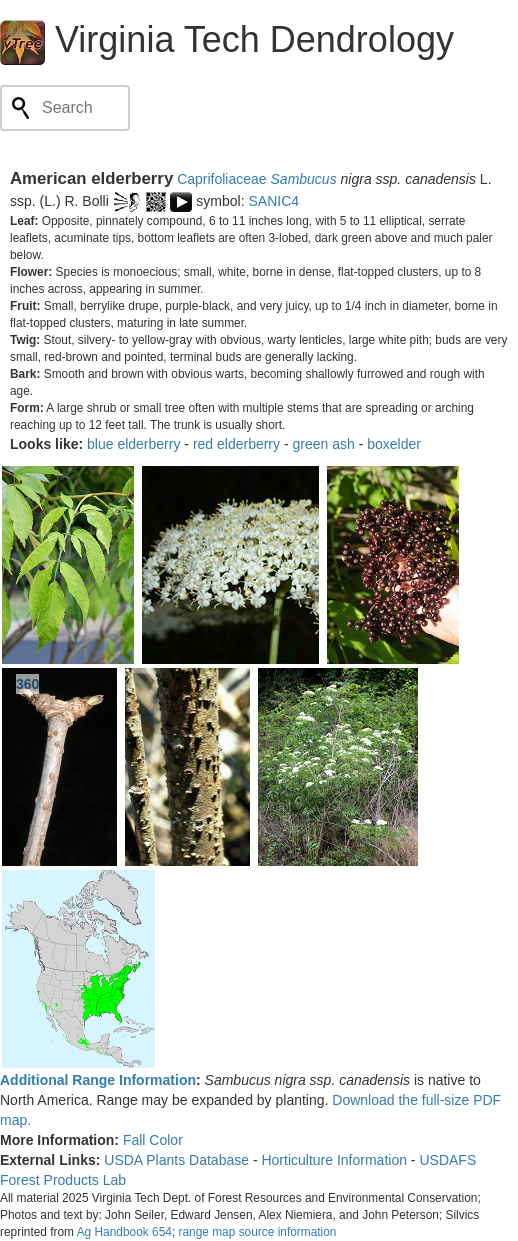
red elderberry (236, 444)
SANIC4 (274, 201)
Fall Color (153, 1140)
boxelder (394, 444)
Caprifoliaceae (222, 179)
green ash (323, 444)
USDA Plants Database (176, 1160)
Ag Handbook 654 (124, 1232)
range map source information (257, 1232)
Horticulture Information (334, 1160)
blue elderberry (133, 444)
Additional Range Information (98, 1080)
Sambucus (304, 179)
